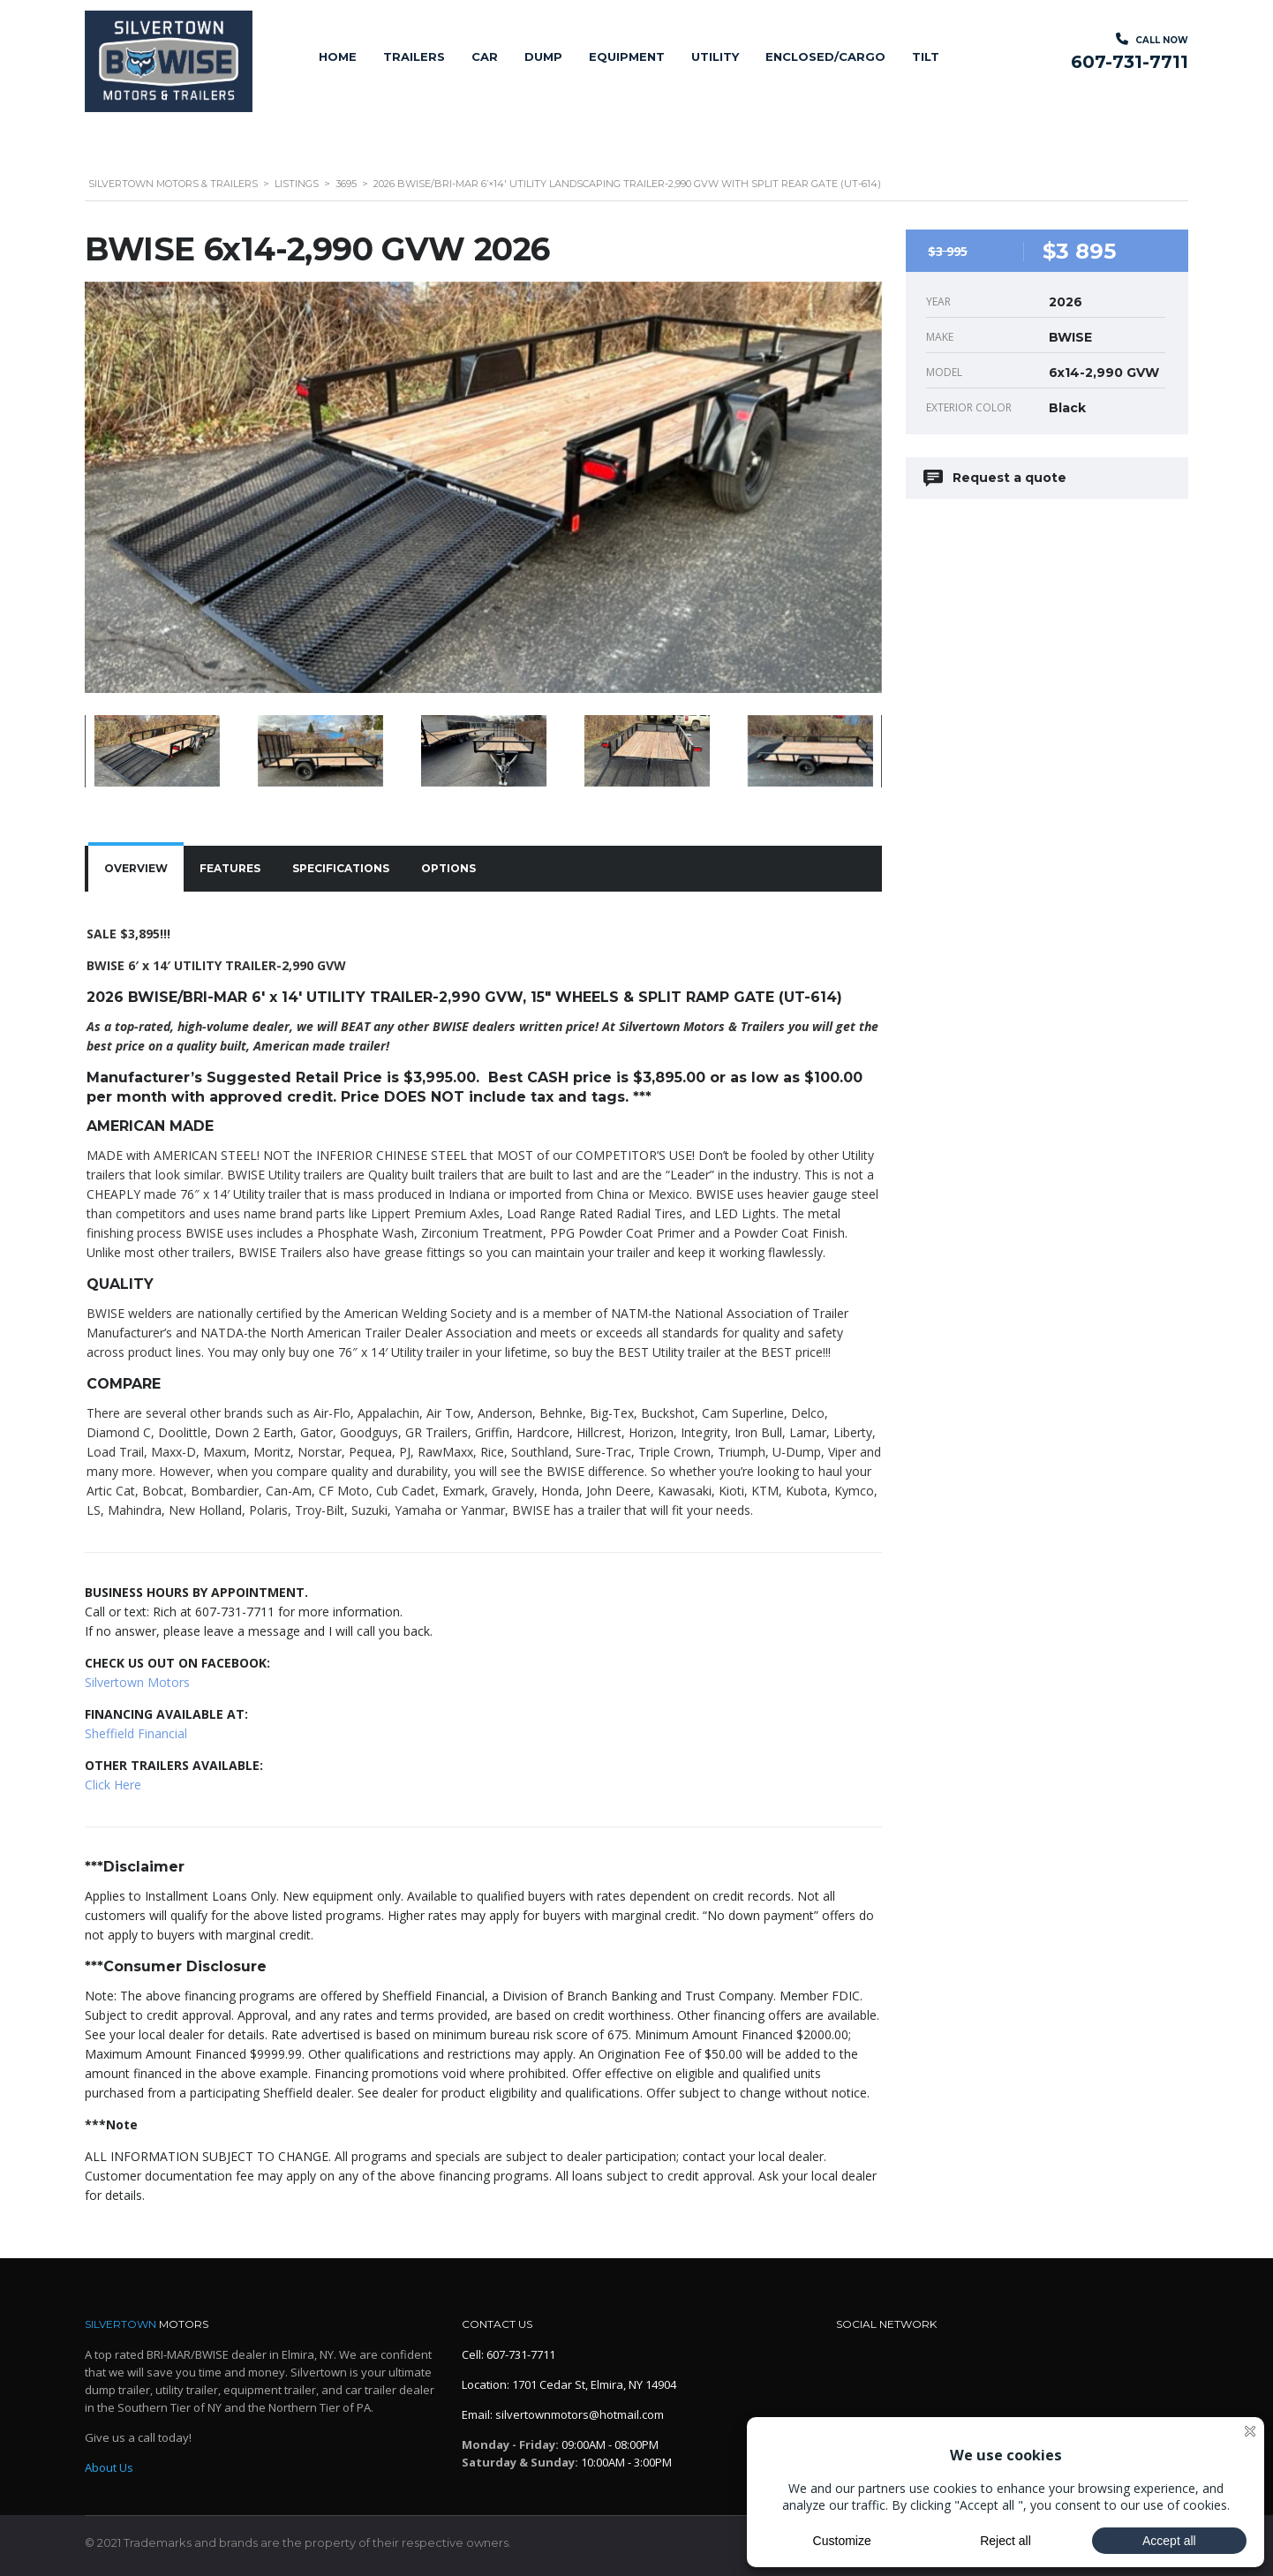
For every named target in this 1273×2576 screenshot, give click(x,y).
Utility (715, 56)
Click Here (113, 1784)
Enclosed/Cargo (825, 56)
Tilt (925, 56)
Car (484, 56)
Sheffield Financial (136, 1733)
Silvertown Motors (137, 1682)
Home (338, 56)
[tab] (136, 869)
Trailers (414, 56)
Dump (543, 56)
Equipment (627, 56)
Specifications (340, 868)
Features (230, 868)
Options (448, 868)
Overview (136, 868)
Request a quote (996, 478)
